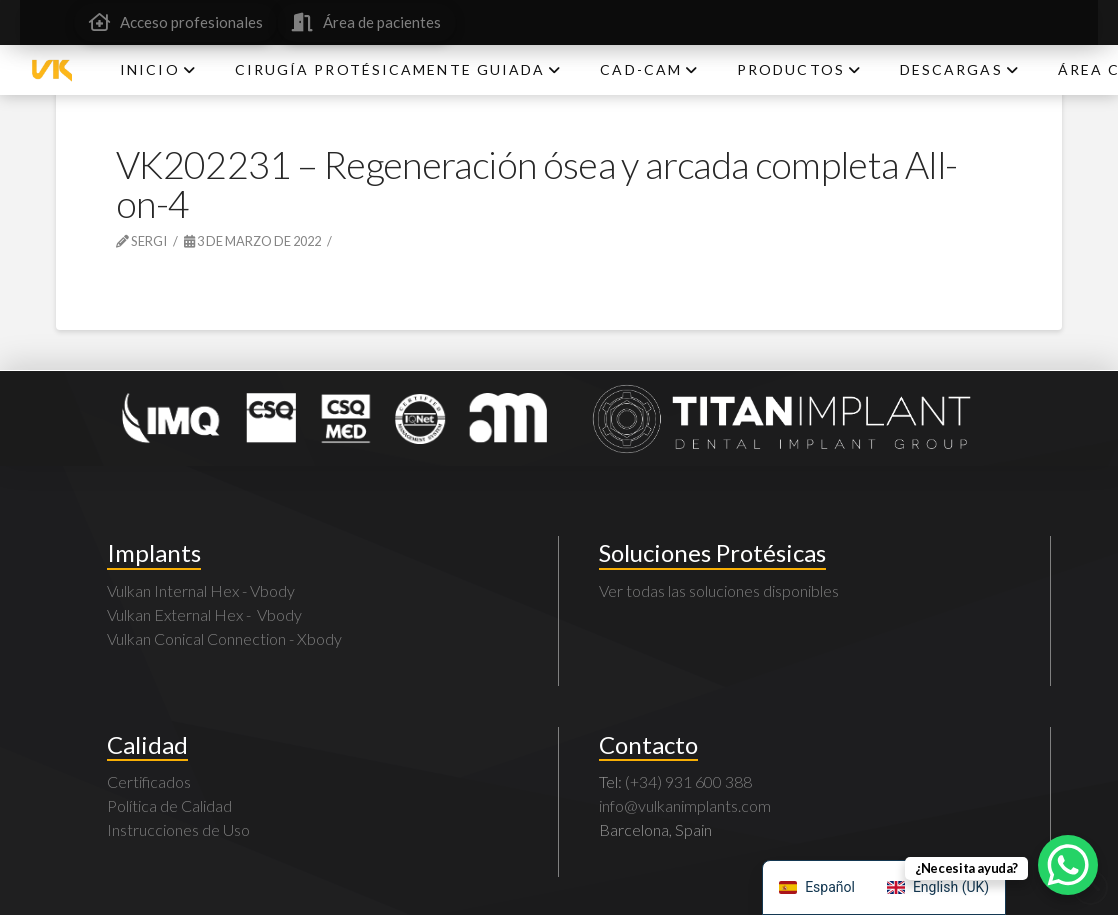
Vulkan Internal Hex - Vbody (201, 590)
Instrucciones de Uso (178, 829)
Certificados (149, 781)
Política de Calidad (169, 805)
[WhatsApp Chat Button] (1068, 865)
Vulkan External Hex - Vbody (204, 614)
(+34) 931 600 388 (688, 781)
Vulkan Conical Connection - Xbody (224, 638)
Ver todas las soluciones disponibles (719, 590)
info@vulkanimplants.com (685, 805)
